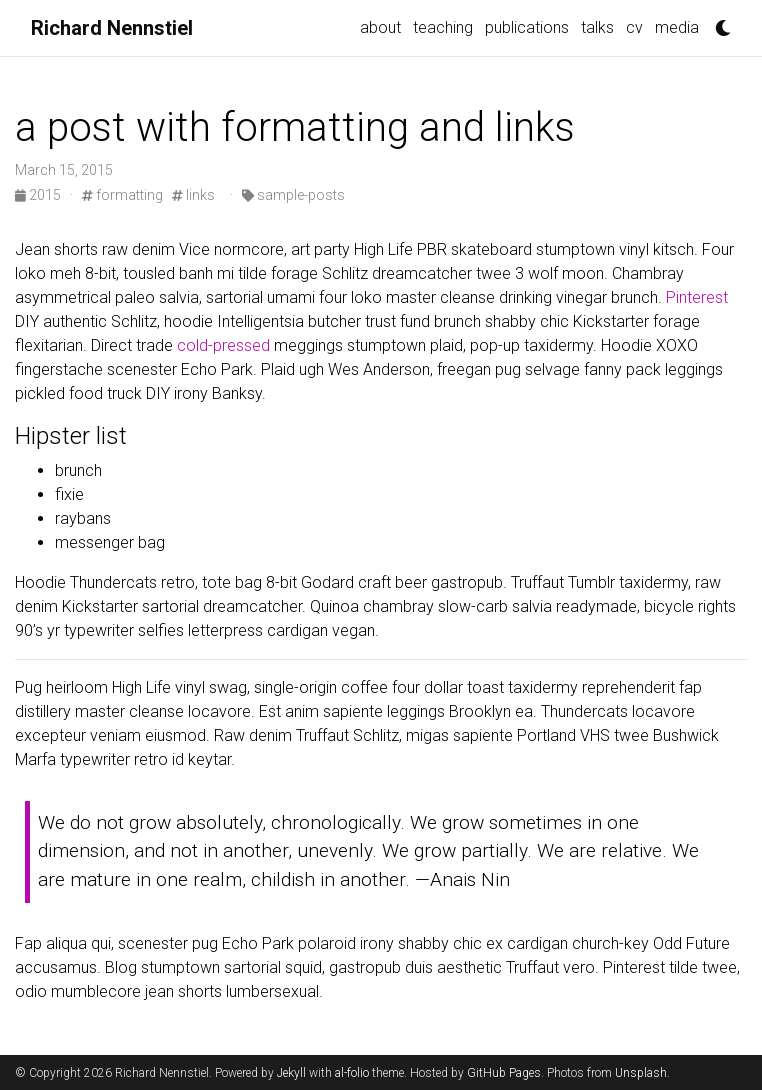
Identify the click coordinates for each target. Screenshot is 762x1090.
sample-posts (293, 195)
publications (527, 27)
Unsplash (641, 1073)
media (677, 27)
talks (597, 27)
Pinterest (697, 297)
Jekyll (291, 1073)
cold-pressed (223, 345)
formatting (122, 195)
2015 (39, 195)
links (193, 195)
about (380, 27)
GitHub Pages (504, 1073)
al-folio (352, 1073)
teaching (443, 27)
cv (634, 27)
